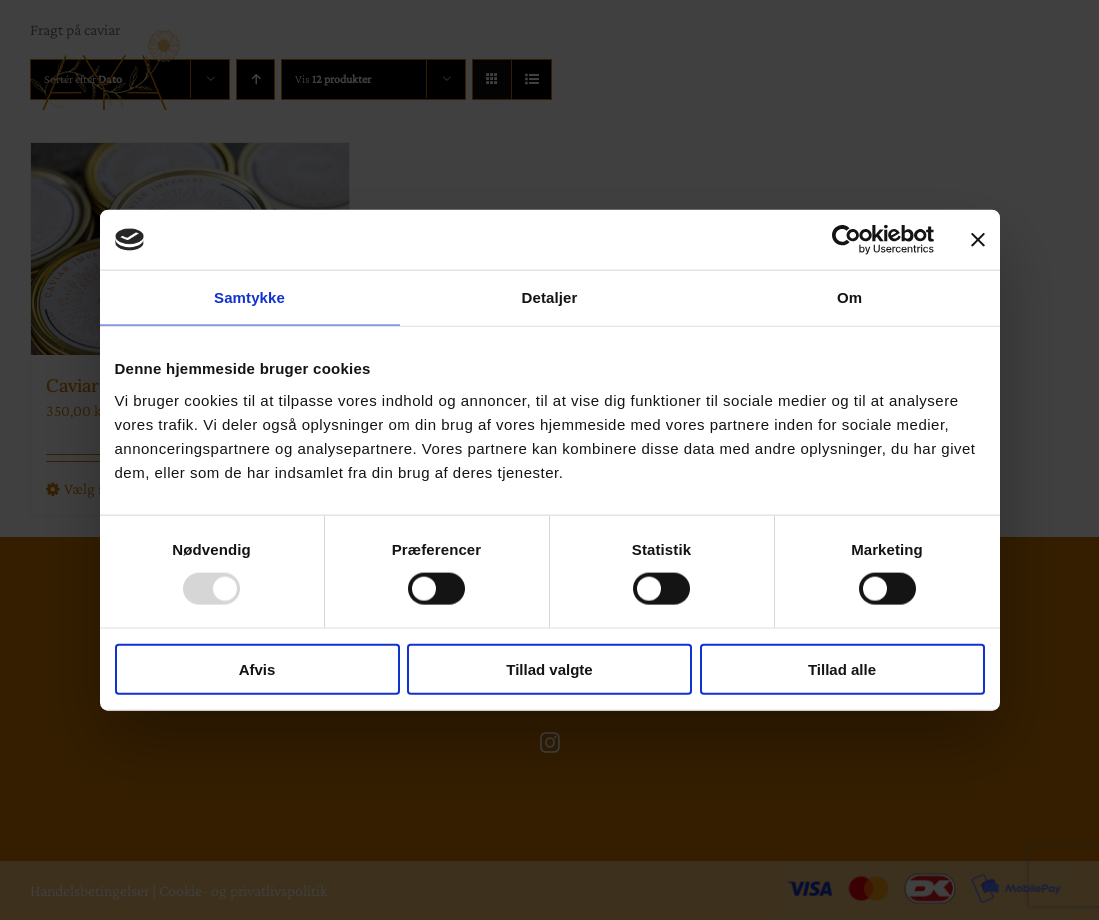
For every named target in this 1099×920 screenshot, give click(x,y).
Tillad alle (842, 668)
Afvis (257, 668)
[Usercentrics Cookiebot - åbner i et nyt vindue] (846, 240)
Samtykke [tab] (249, 297)
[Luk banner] (978, 240)
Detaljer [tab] (550, 297)
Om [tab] (849, 297)
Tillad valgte (549, 668)
